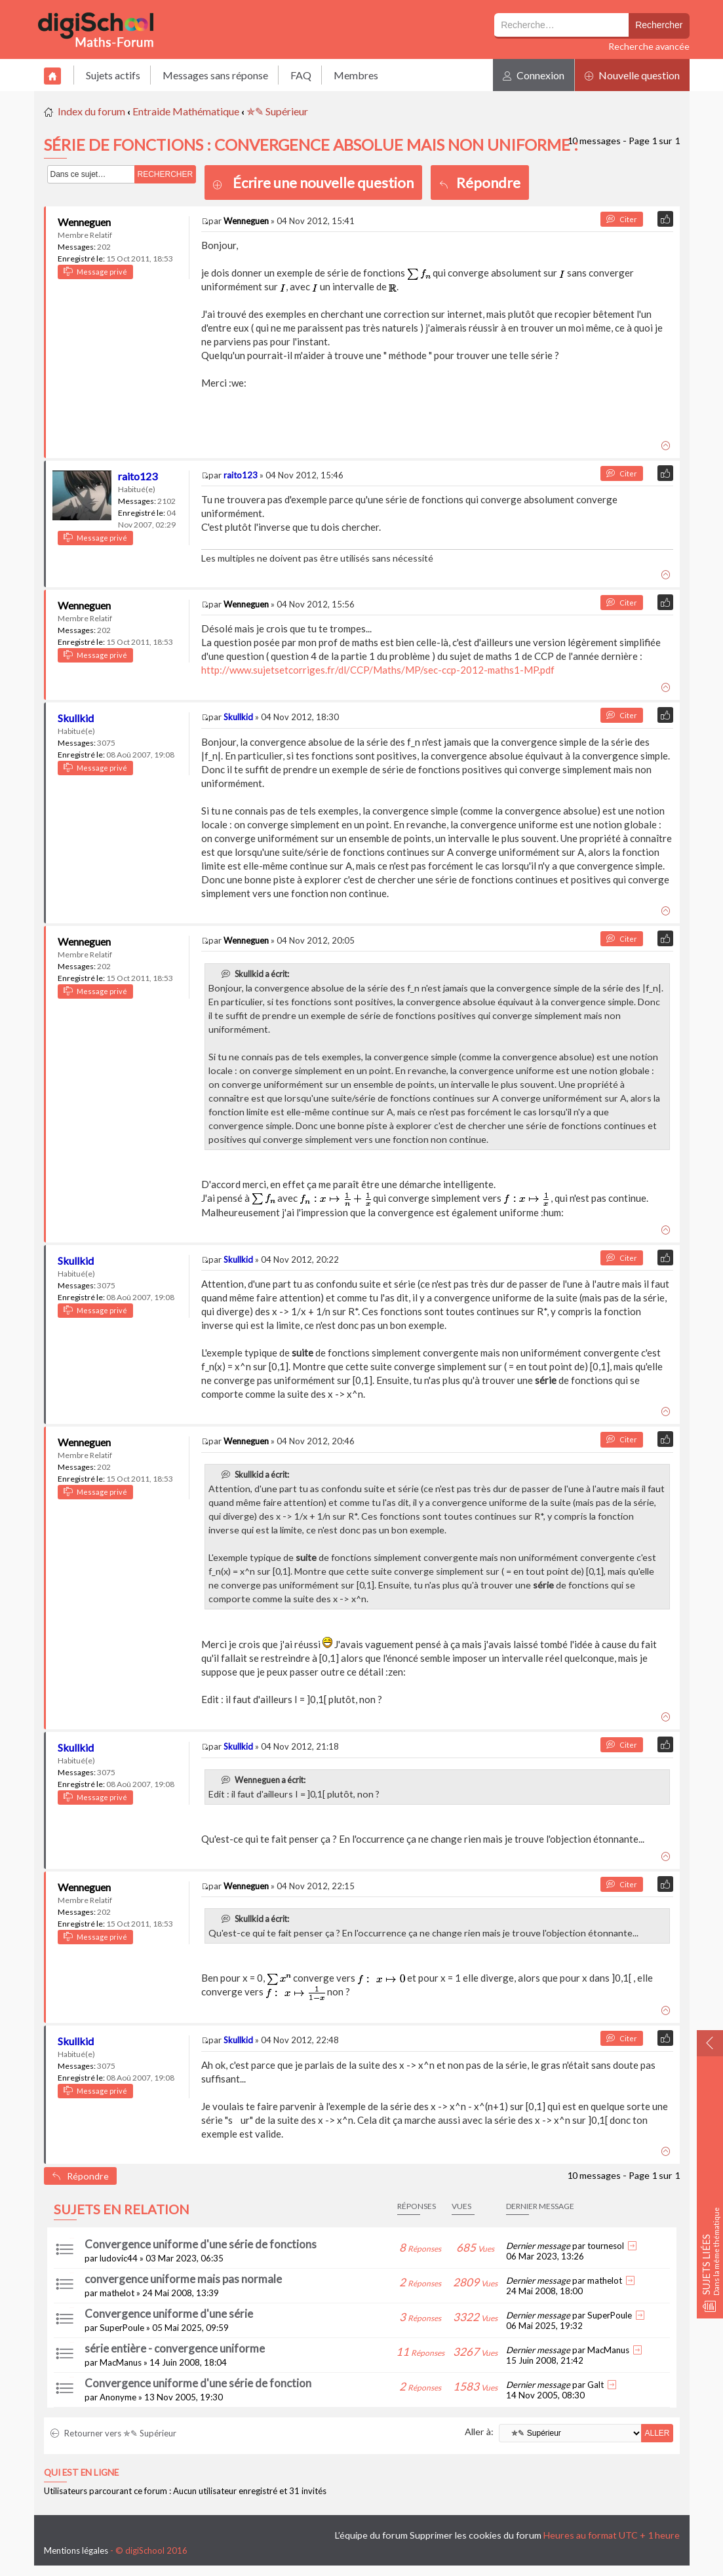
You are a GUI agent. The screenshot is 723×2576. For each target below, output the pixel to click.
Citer (621, 219)
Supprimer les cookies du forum (475, 2535)
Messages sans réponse (215, 75)
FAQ (300, 75)
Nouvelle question (632, 75)
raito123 (137, 476)
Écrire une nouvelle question (323, 182)
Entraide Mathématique (185, 111)
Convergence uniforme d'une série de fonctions (201, 2244)
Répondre (479, 182)
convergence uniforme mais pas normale (183, 2279)
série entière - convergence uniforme (175, 2348)
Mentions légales (76, 2550)
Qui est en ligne (81, 2472)
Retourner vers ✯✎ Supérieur (113, 2433)
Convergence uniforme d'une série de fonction (198, 2383)
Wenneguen (84, 222)
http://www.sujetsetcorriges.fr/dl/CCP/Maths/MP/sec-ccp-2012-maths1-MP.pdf (378, 670)
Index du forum (91, 111)
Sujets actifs (113, 75)
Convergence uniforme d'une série (169, 2313)
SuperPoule (122, 2327)
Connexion (533, 75)
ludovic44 (119, 2258)
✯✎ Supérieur (277, 111)
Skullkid (76, 718)
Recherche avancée (649, 46)
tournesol (605, 2245)
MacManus (121, 2362)
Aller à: (479, 2431)
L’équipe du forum (371, 2535)
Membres (356, 75)
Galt (595, 2384)
